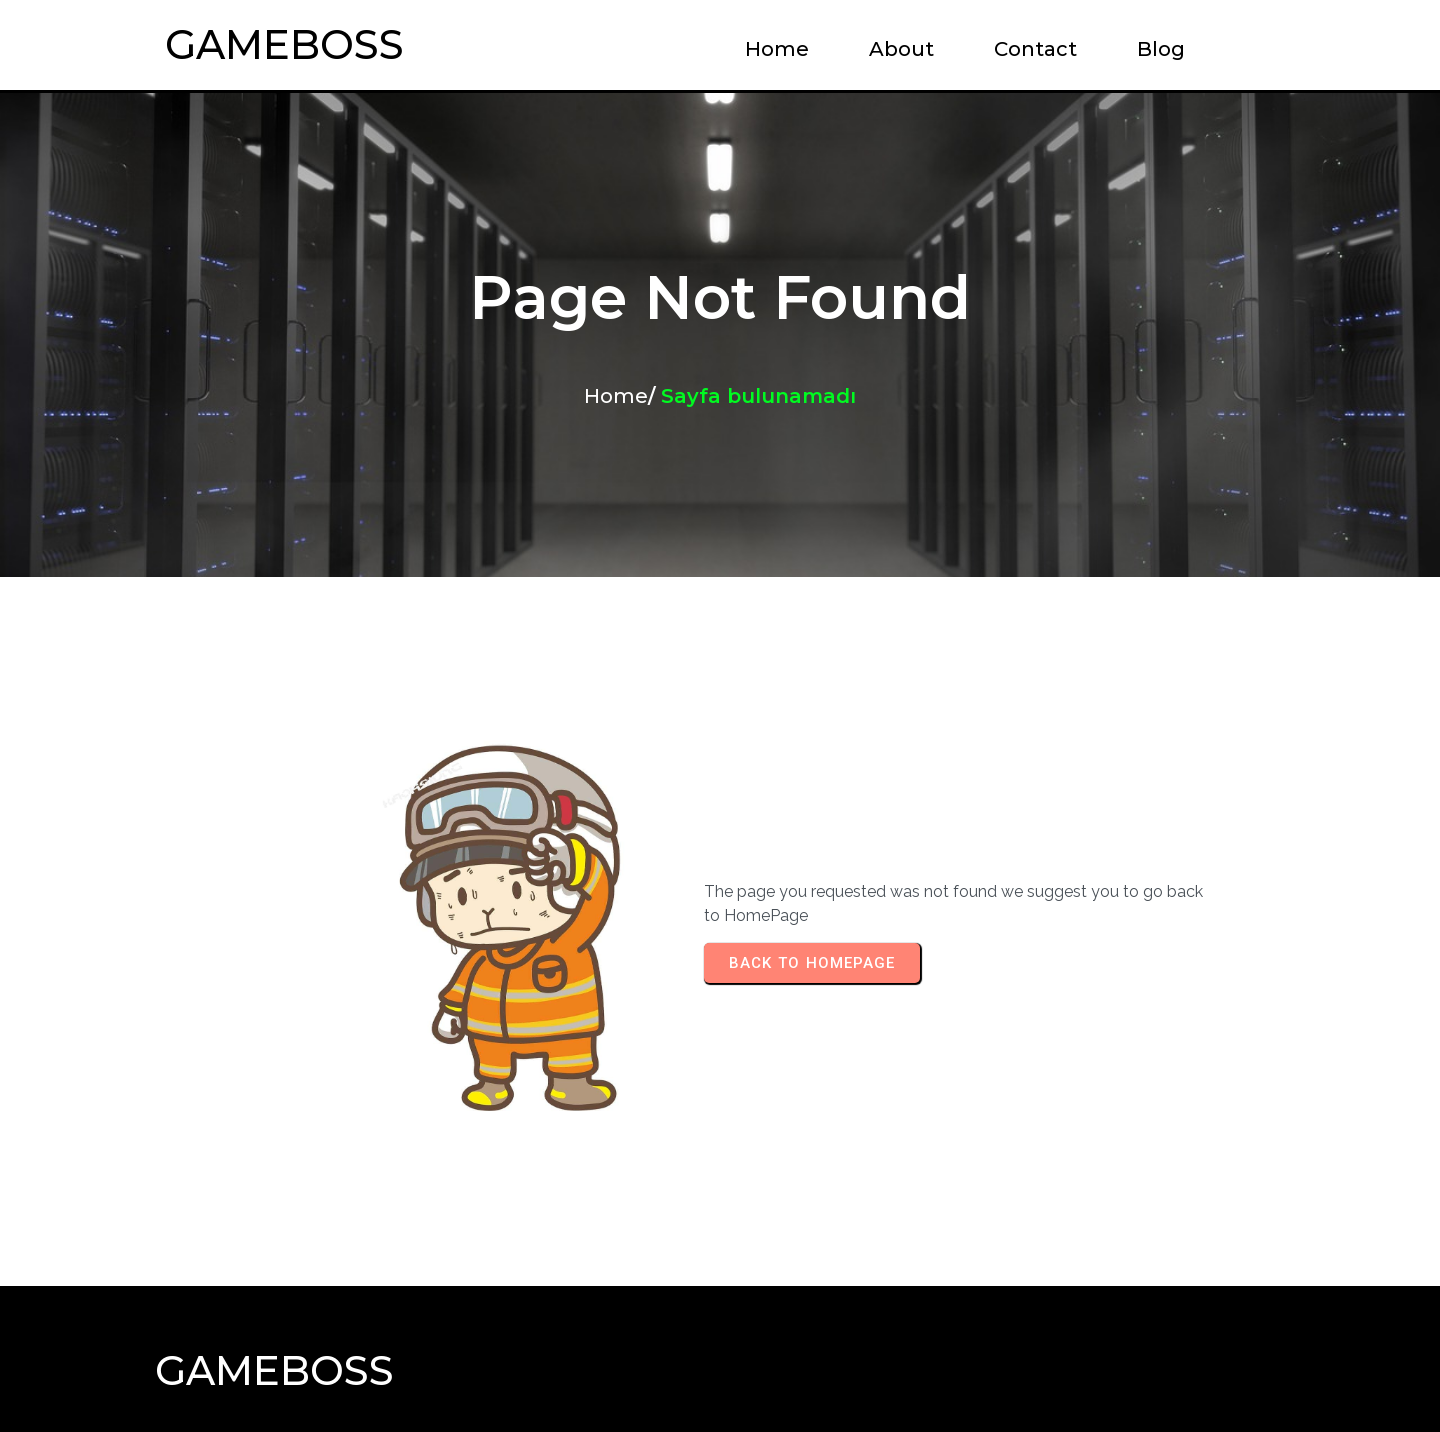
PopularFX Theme (826, 1377)
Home (616, 396)
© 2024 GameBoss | (616, 1377)
